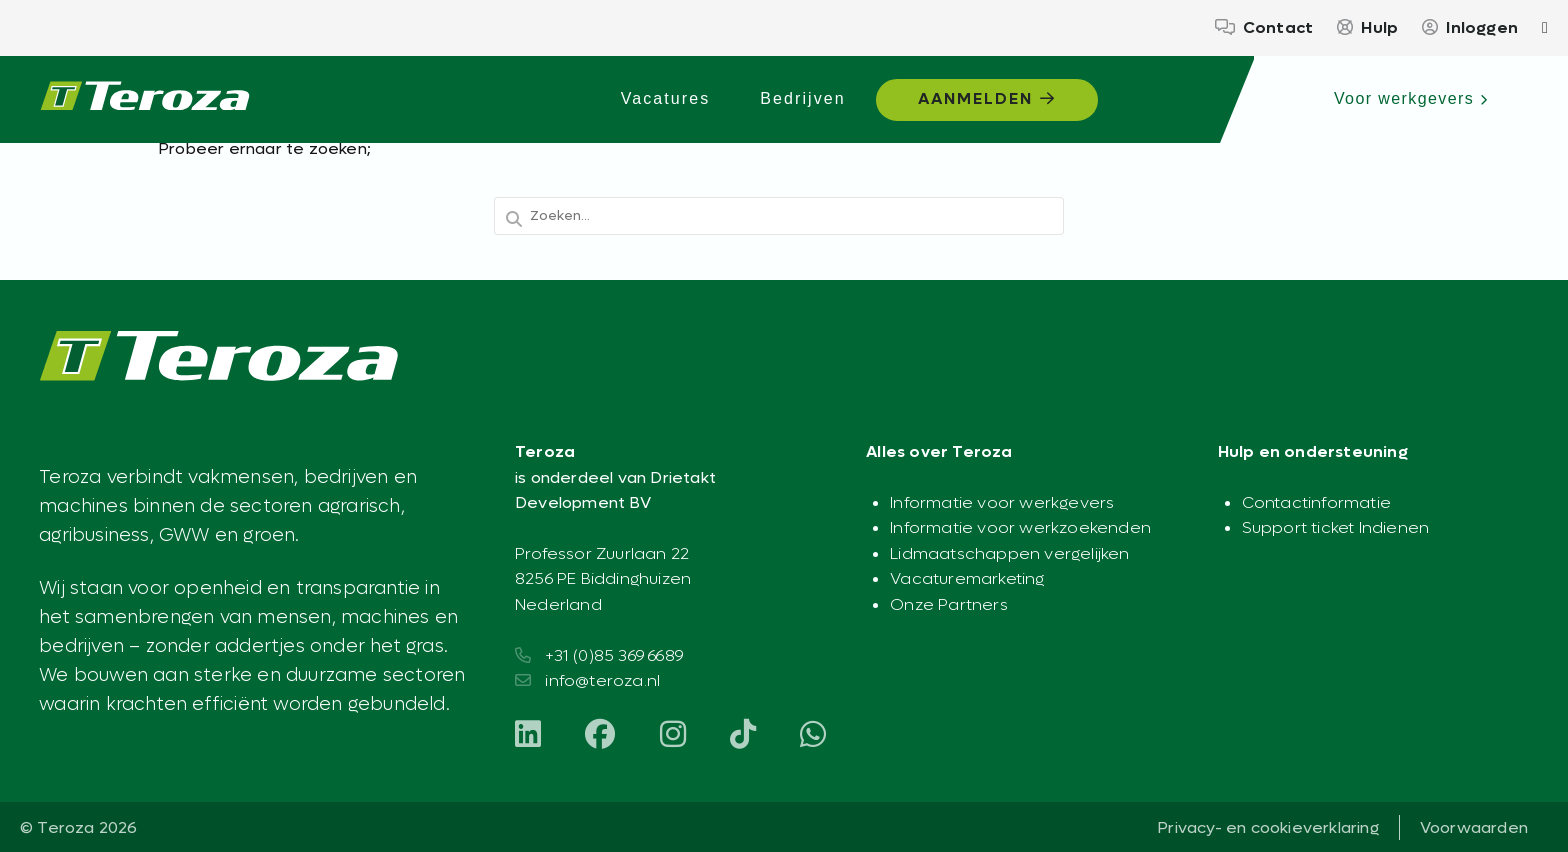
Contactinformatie (1316, 502)
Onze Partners (949, 604)
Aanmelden (987, 98)
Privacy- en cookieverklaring (1268, 827)
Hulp (1367, 27)
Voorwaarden (1474, 827)
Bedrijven (802, 98)
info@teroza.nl (602, 680)
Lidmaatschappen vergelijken (1009, 553)
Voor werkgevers (1411, 98)
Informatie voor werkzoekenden (1020, 527)
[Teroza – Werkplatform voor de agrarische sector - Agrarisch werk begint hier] (145, 100)
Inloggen (1470, 27)
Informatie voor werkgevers (1002, 502)
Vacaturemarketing (967, 578)
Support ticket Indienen (1336, 527)
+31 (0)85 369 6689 (614, 655)
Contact (1264, 27)
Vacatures (666, 98)
